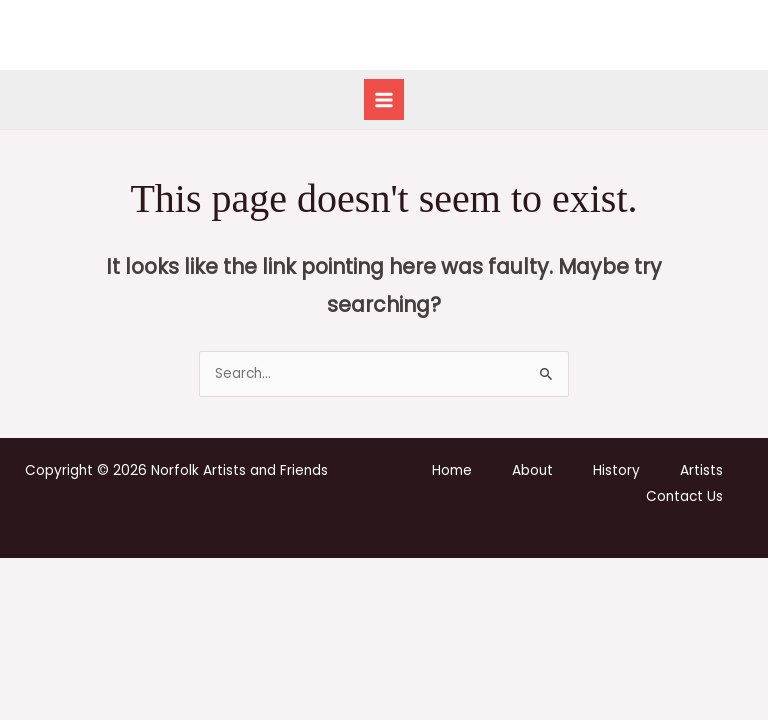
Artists (701, 470)
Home (452, 470)
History (616, 470)
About (532, 470)
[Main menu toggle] (384, 99)
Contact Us (684, 496)
